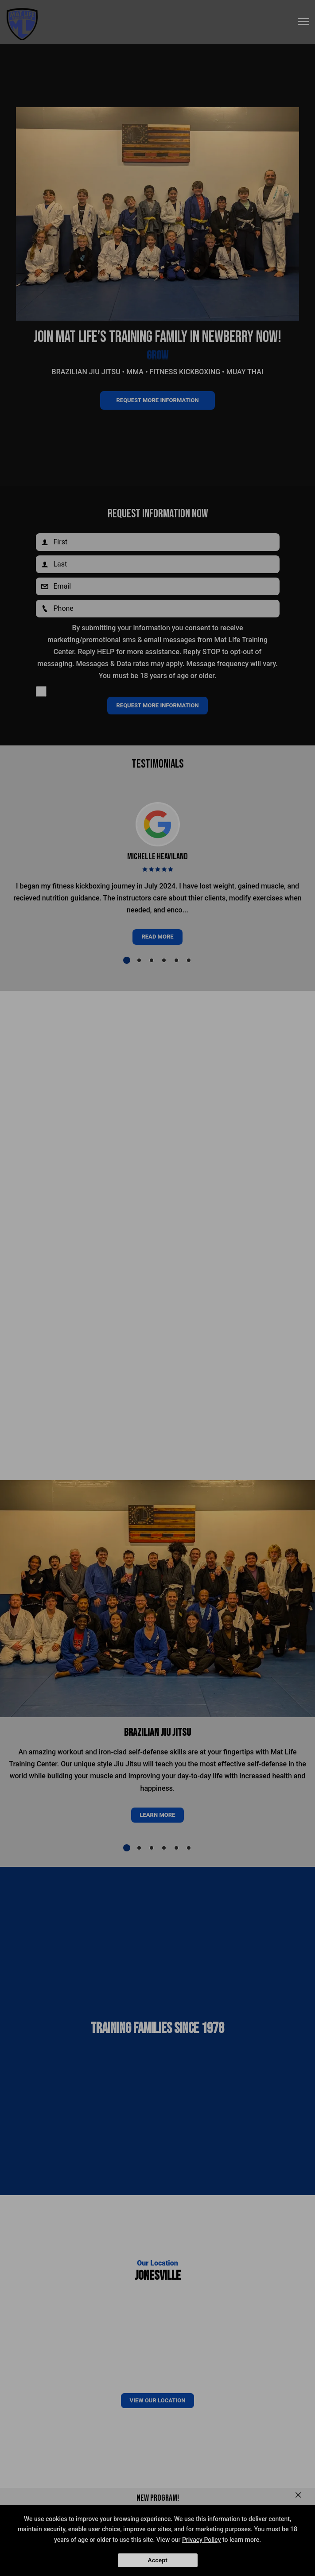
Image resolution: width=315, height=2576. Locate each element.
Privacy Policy (201, 2539)
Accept (157, 2560)
